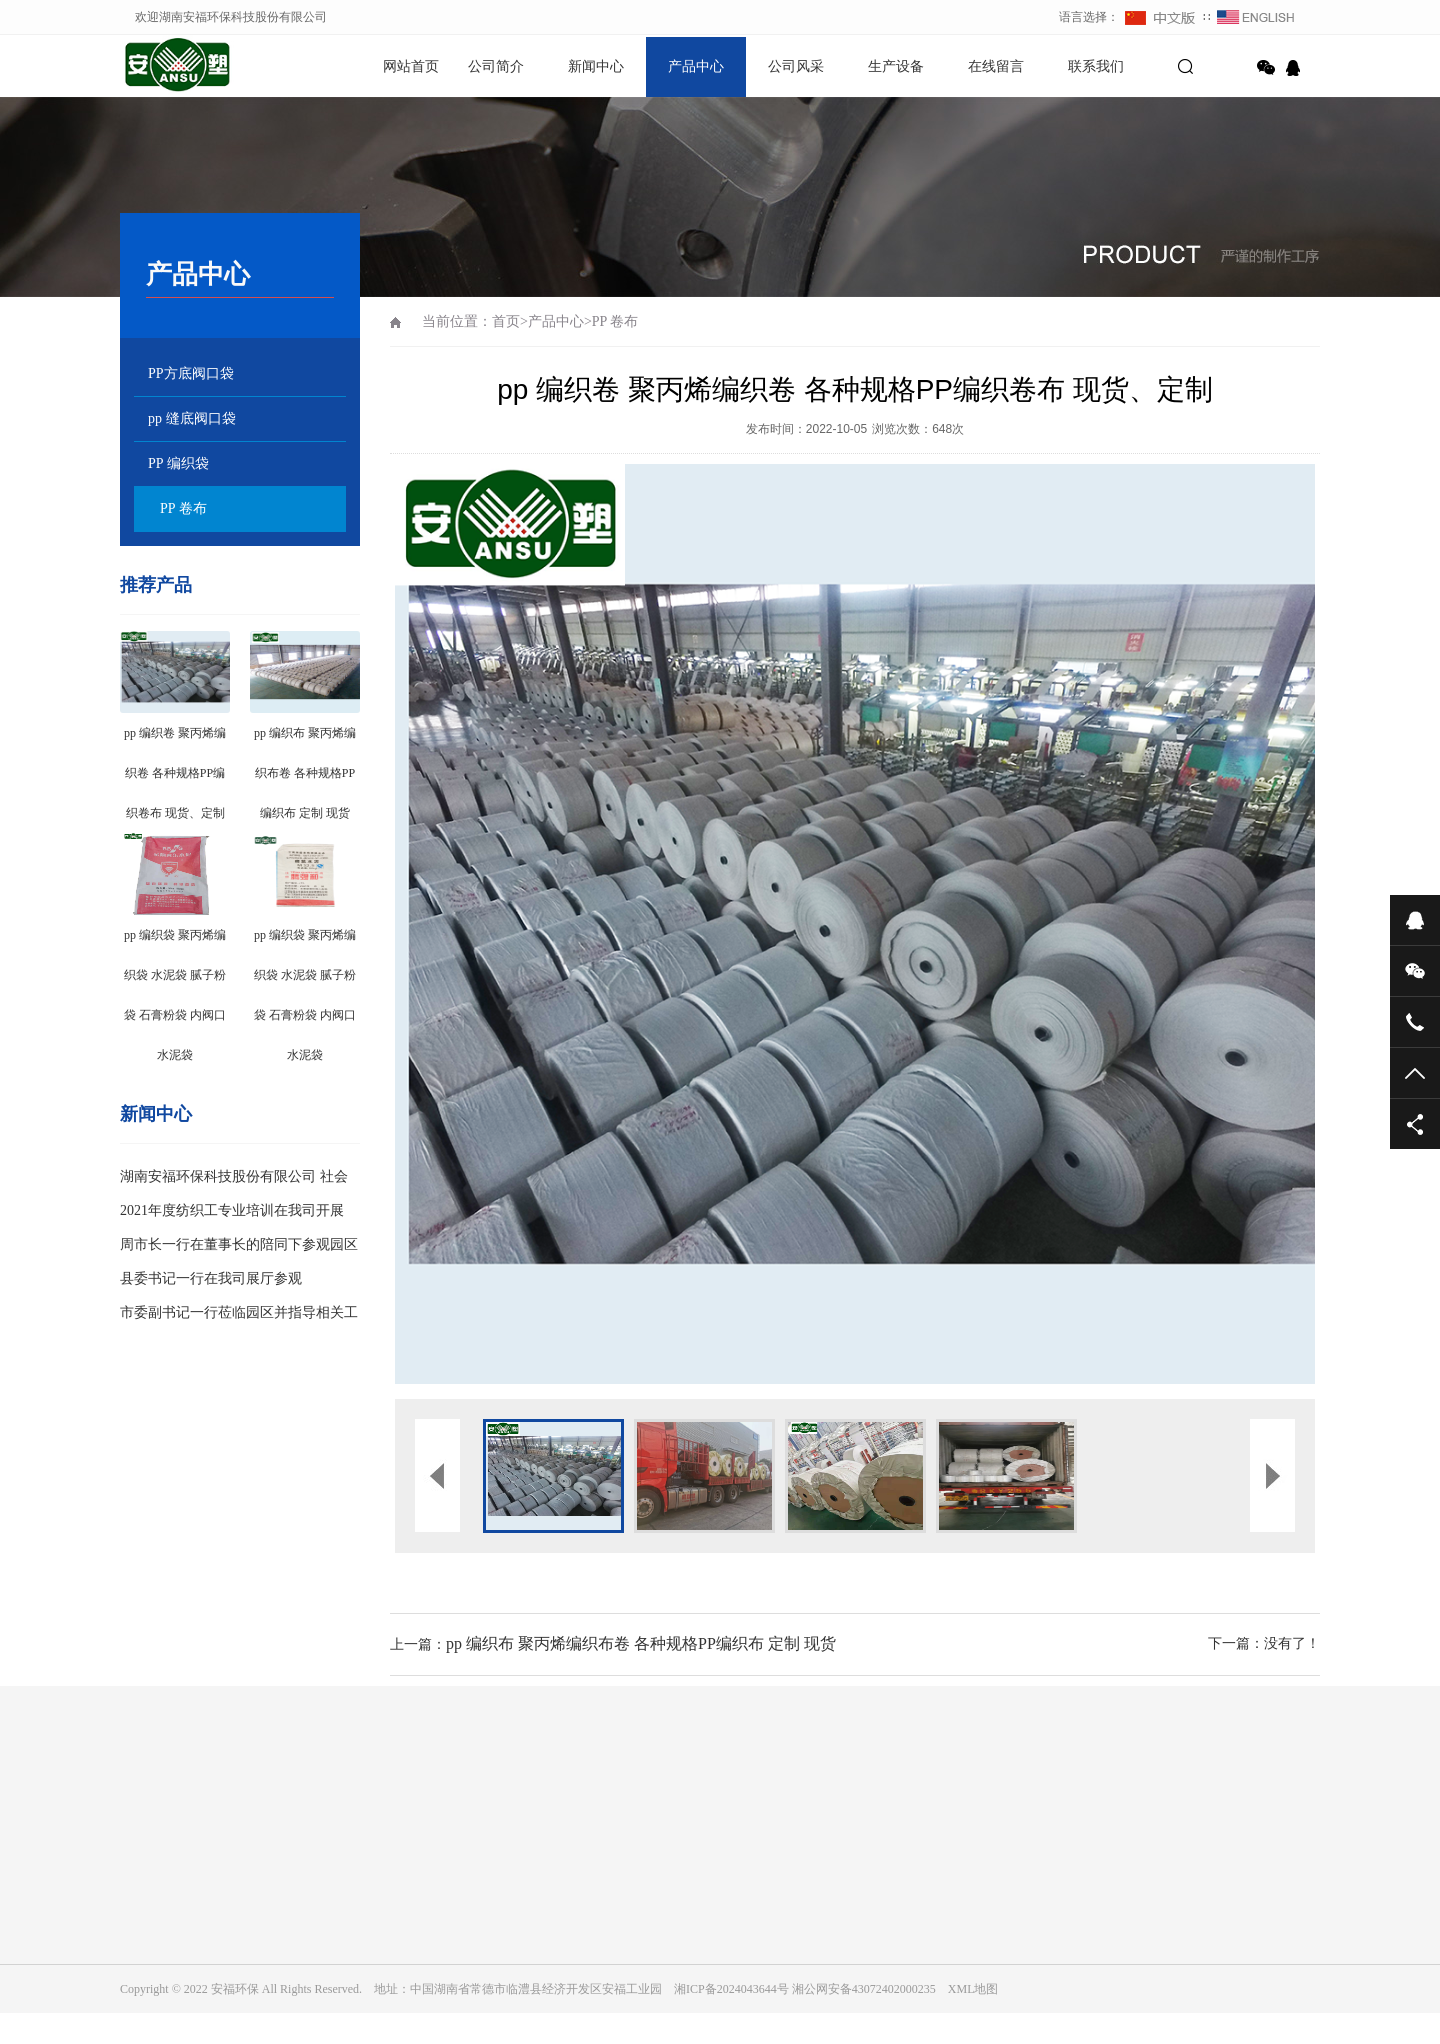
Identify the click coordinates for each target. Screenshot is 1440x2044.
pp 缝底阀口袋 (192, 418)
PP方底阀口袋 (191, 373)
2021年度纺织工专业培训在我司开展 (232, 1210)
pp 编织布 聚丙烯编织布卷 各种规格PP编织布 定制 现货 (641, 1643)
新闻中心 (596, 66)
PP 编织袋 (178, 463)
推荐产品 (156, 585)
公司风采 (796, 66)
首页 (506, 321)
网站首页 (411, 66)
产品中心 (696, 66)
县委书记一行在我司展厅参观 (211, 1278)
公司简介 (496, 66)
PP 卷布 (183, 508)
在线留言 (996, 66)
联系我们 (1096, 66)
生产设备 (896, 66)
